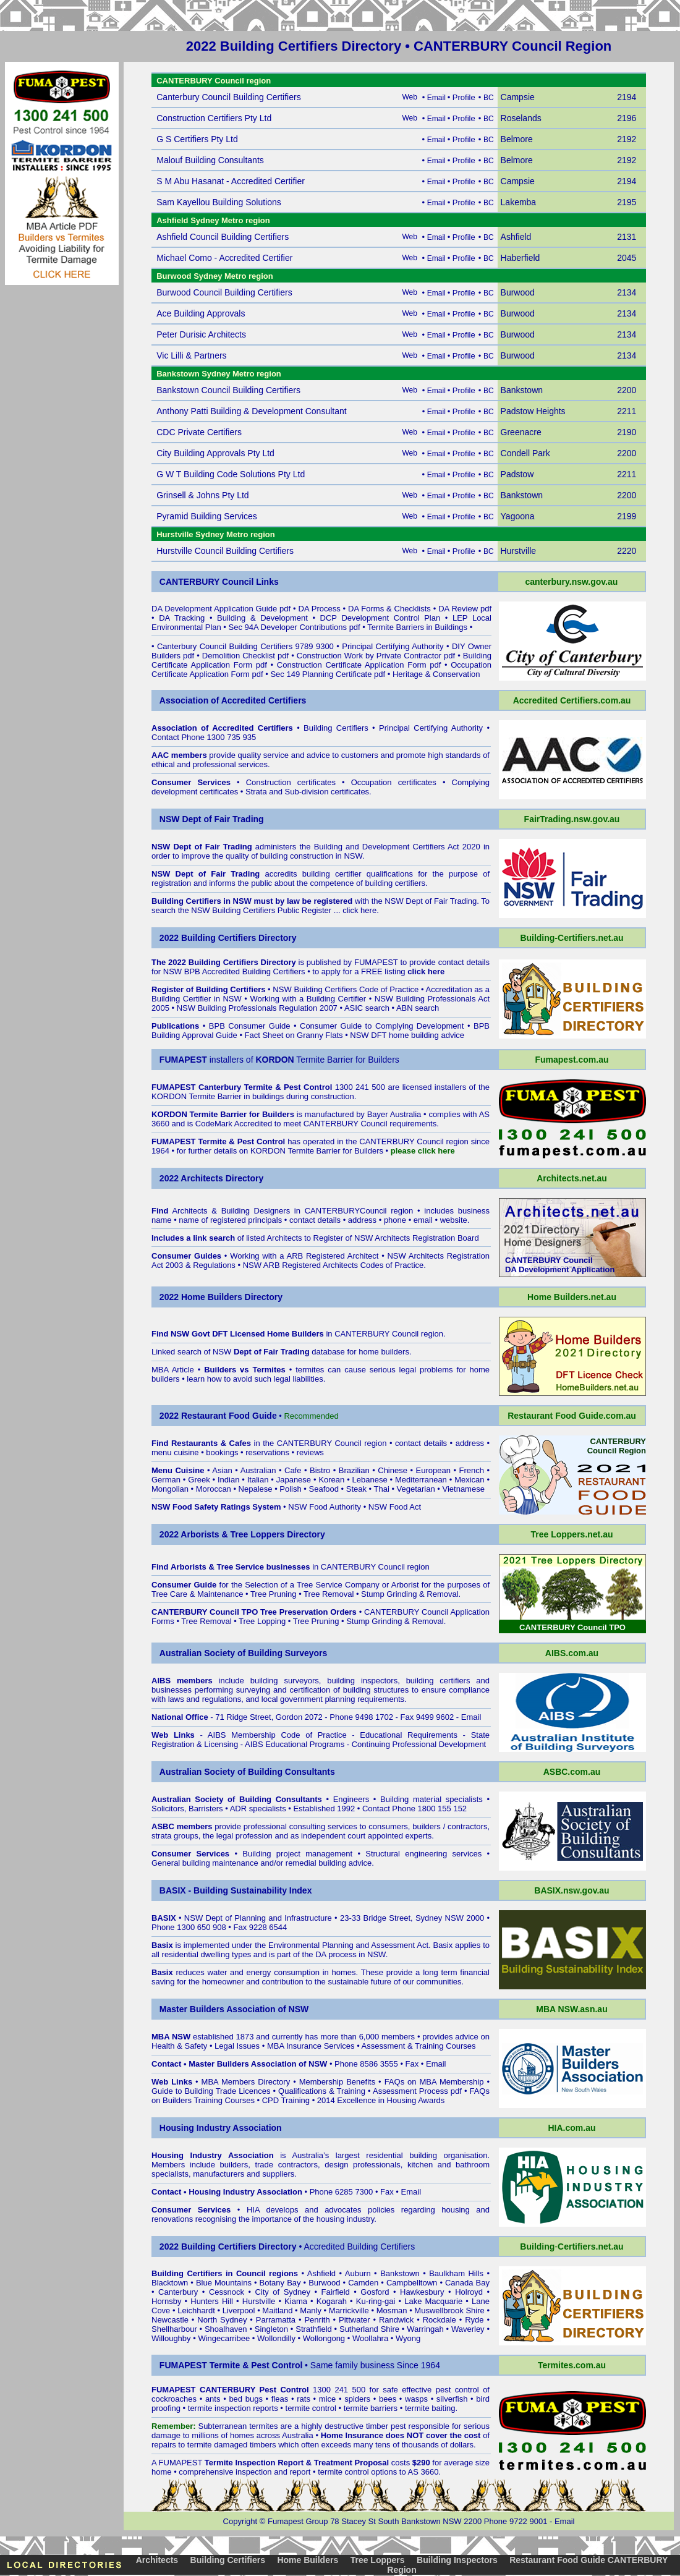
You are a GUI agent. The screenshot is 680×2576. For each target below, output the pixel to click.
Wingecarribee (224, 2338)
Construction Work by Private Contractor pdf (376, 655)
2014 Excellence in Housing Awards (380, 2100)
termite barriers (370, 2408)
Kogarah (332, 2301)
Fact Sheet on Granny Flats (294, 1035)
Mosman (391, 2310)
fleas (279, 2399)
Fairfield (335, 2292)
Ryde (474, 2319)
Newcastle (170, 2319)
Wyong (408, 2338)
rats (303, 2399)
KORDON (268, 1150)
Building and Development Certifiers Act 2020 (398, 846)
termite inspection (219, 2408)
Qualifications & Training (321, 2091)
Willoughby (171, 2338)
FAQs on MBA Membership (434, 2081)
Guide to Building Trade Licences (210, 2091)
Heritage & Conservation (436, 674)
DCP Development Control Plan (380, 618)
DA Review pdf (464, 608)
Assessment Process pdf (417, 2091)
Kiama (295, 2301)
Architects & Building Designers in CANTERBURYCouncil (279, 1210)
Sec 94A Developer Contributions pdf (294, 627)
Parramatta (275, 2319)
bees (387, 2399)
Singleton (271, 2329)
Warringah (425, 2329)
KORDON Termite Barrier (196, 1096)
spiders (357, 2399)
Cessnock (226, 2292)
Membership (321, 2081)
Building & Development (262, 618)
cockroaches (174, 2399)
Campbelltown (411, 2282)
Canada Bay (467, 2282)
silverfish (452, 2399)
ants (213, 2399)
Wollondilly (276, 2338)
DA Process (320, 608)
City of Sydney (282, 2292)
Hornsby (166, 2301)
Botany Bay (280, 2282)
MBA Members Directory (246, 2081)
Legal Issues (237, 2046)
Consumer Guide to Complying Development (382, 1026)
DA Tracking (182, 618)
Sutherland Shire (369, 2329)
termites (263, 2426)
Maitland (277, 2310)
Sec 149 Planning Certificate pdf (327, 674)
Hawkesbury (422, 2292)
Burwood (324, 2282)
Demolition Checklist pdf (245, 655)
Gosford (374, 2292)
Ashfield (321, 2273)
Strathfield (313, 2329)
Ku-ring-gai (376, 2301)
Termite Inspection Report (254, 2462)
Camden (363, 2282)
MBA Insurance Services (311, 2046)
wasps (416, 2399)
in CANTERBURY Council (343, 1333)
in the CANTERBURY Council (266, 1443)
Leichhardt (196, 2310)
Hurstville (258, 2301)
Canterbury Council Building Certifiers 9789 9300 (245, 646)
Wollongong (324, 2338)
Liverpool (239, 2310)
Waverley (468, 2329)
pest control (457, 2389)
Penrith (316, 2319)
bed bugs (246, 2399)
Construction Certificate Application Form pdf (359, 665)
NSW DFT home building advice (407, 1035)
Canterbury (178, 2292)
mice (327, 2399)
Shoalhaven (226, 2329)
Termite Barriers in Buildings (417, 627)
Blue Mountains (224, 2282)
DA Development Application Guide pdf (221, 608)
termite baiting (430, 2408)
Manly (310, 2310)
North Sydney (222, 2319)
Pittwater (354, 2319)
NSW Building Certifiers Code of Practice (346, 989)
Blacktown (169, 2282)
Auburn (358, 2273)
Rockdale (439, 2319)
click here (359, 910)
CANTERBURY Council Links (219, 582)
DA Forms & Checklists (389, 608)
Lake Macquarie (433, 2301)
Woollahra (370, 2338)
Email (471, 1717)
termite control (311, 2408)
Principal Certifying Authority (392, 646)
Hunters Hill (211, 2301)
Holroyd (469, 2292)
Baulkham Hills (456, 2273)
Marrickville (349, 2310)
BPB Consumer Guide (250, 1026)
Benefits (360, 2081)
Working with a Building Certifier (308, 998)
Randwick (396, 2319)
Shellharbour (174, 2329)
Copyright (240, 2521)
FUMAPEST (376, 962)
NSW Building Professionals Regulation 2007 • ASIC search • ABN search (308, 1008)
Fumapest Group (298, 2521)
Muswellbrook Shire (449, 2310)
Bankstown (400, 2273)
